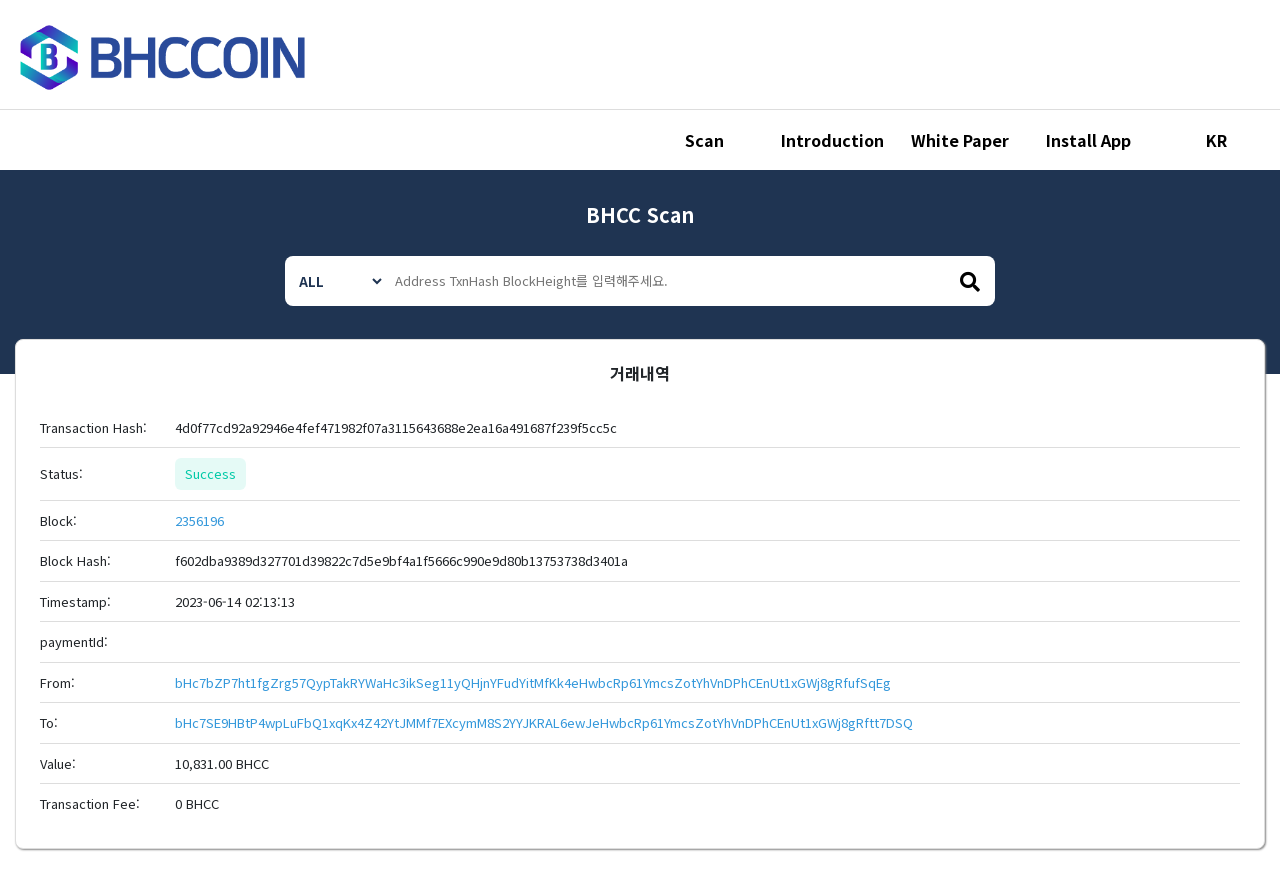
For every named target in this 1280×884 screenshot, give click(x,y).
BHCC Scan (640, 214)
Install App (1088, 140)
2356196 (199, 520)
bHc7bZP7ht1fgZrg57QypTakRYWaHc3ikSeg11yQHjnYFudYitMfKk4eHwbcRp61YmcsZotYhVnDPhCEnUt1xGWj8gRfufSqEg (533, 682)
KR (1216, 140)
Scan (704, 140)
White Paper (960, 140)
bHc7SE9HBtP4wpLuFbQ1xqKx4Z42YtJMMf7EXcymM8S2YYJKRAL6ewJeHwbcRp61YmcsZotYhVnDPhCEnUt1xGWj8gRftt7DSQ (544, 722)
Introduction (832, 140)
